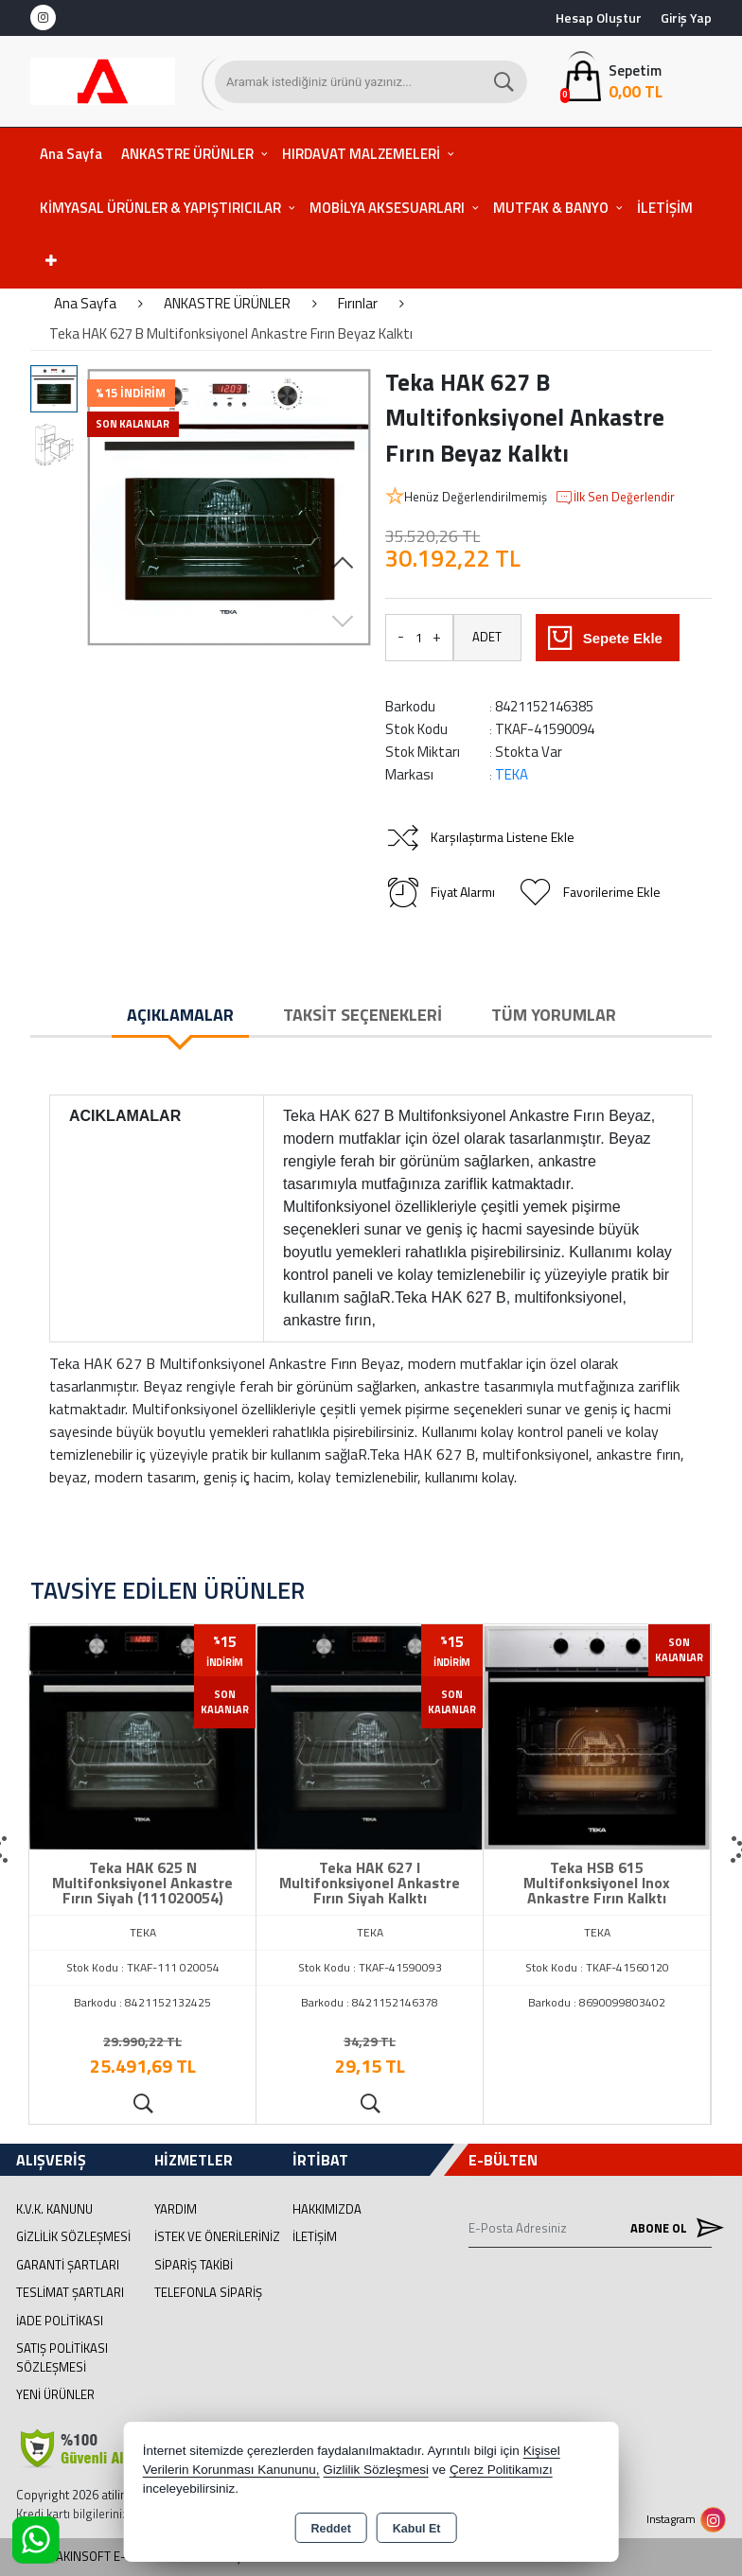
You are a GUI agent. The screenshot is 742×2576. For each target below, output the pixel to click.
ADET (487, 636)
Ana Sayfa (71, 154)
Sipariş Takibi (193, 2264)
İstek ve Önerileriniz (217, 2236)
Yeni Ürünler (55, 2394)
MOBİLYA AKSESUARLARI (387, 208)
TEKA (511, 774)
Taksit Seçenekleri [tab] (362, 1014)
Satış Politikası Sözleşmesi (62, 2357)
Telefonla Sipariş (208, 2292)
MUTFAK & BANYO (551, 208)
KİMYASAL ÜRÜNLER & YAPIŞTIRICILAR (160, 208)
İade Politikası (59, 2320)
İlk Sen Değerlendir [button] (615, 497)
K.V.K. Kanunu (54, 2208)
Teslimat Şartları (70, 2292)
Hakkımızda (327, 2208)
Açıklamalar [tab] (180, 1014)
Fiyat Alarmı (440, 892)
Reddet (330, 2528)
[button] (342, 563)
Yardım (175, 2208)
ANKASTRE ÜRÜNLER (187, 154)
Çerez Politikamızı (501, 2469)
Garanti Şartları (67, 2264)
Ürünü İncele (142, 2104)
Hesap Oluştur (599, 17)
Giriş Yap (686, 17)
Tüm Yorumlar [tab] (553, 1014)
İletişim (314, 2236)
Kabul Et (417, 2528)
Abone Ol (671, 2227)
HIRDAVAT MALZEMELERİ (361, 154)
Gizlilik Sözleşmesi (73, 2236)
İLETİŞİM (665, 208)
